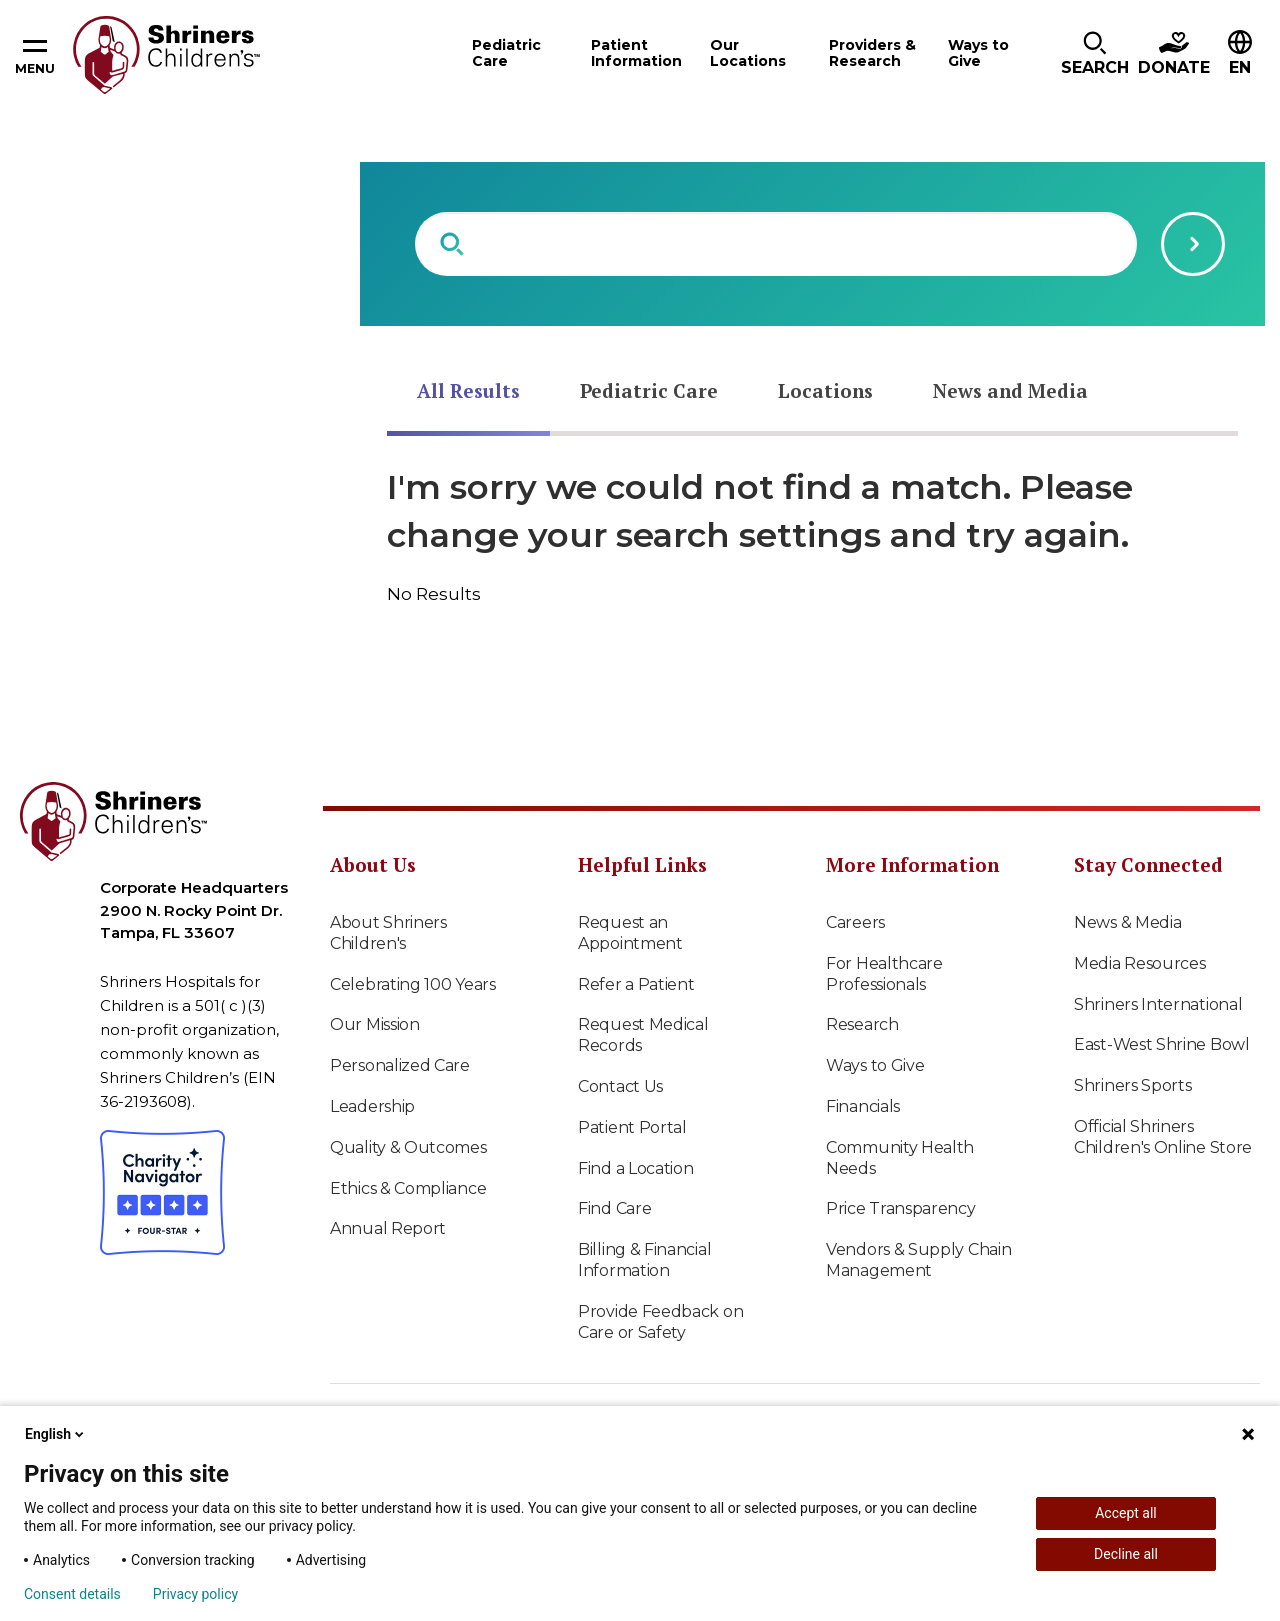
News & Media (1127, 922)
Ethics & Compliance (408, 1188)
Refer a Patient (636, 984)
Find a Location (636, 1168)
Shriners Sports (1133, 1085)
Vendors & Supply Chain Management (918, 1260)
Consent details (72, 1594)
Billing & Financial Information (644, 1260)
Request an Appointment (630, 933)
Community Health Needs (900, 1158)
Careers (855, 922)
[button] (1095, 55)
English (56, 1434)
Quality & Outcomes (408, 1147)
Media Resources (1140, 963)
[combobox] (776, 244)
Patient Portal (632, 1127)
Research (862, 1024)
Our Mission (375, 1024)
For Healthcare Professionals (884, 974)
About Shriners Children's (388, 933)
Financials (863, 1106)
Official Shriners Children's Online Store (1163, 1137)
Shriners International (1158, 1004)
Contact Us (620, 1086)
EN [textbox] (1240, 67)
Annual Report (388, 1228)
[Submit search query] (1193, 244)
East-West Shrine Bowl (1162, 1044)
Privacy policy (195, 1594)
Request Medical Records (643, 1035)
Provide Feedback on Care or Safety (660, 1322)
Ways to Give (875, 1065)
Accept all (1126, 1513)
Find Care (614, 1208)
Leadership (372, 1106)
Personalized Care (400, 1065)
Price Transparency (901, 1208)
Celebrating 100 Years (413, 984)
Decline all (1126, 1554)
